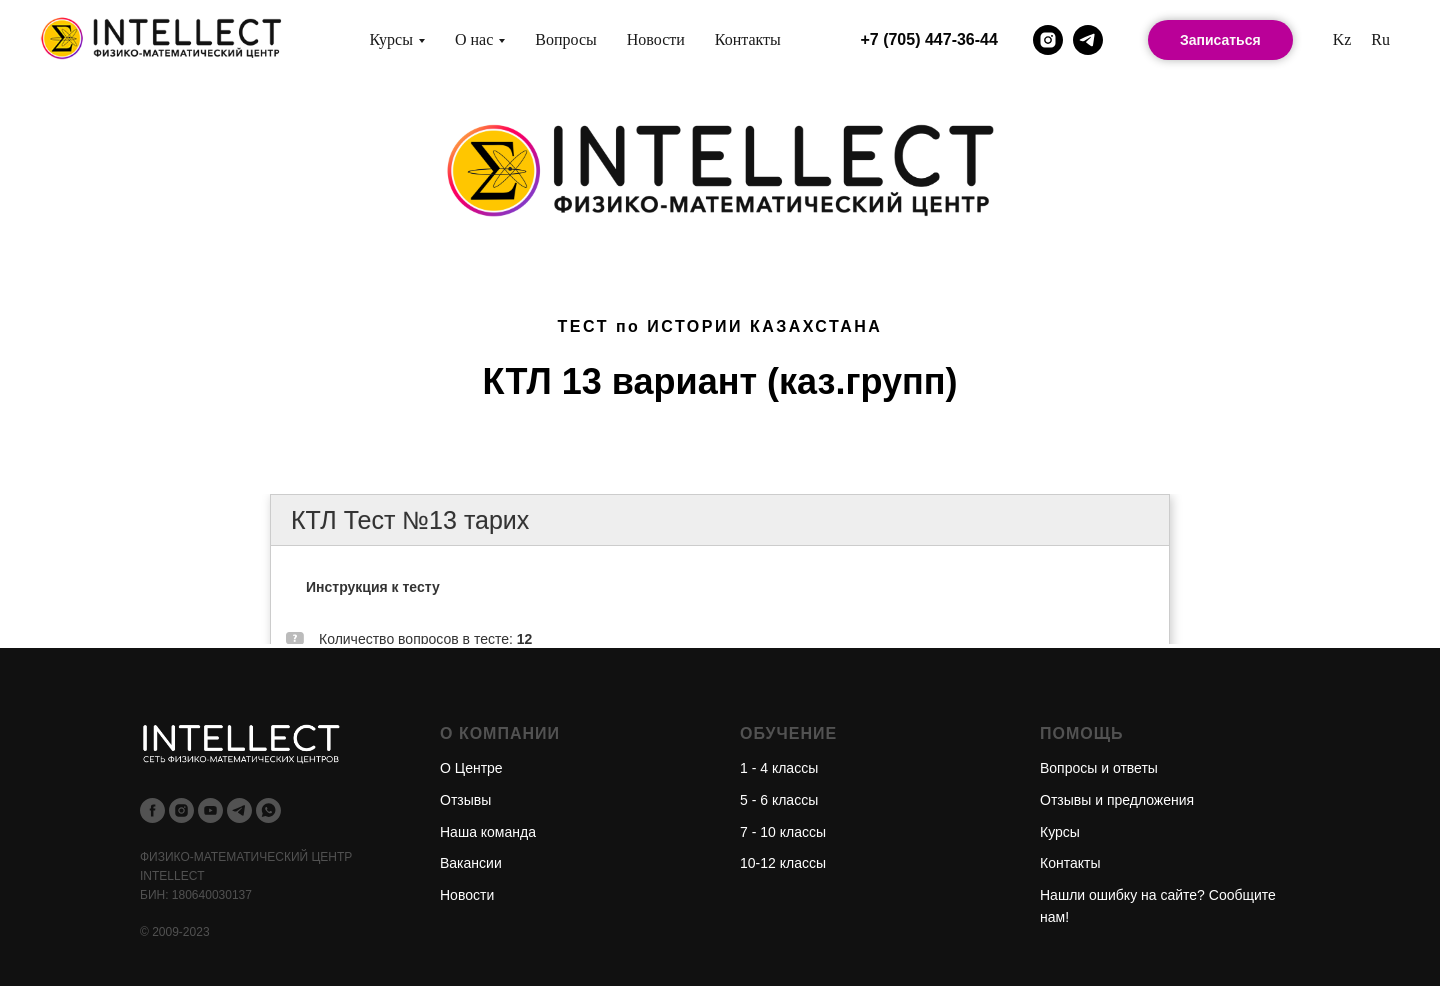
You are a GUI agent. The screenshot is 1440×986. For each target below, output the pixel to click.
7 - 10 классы (783, 832)
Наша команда (488, 832)
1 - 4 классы (779, 768)
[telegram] (1088, 40)
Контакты (748, 39)
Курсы (1060, 832)
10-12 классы (783, 863)
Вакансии (471, 863)
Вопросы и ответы (1099, 768)
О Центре (471, 768)
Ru (1380, 39)
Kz (1342, 39)
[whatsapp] (268, 810)
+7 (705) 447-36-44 (928, 39)
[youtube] (210, 810)
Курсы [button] (391, 39)
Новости (656, 39)
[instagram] (1048, 40)
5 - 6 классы (779, 800)
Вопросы (565, 39)
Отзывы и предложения (1117, 800)
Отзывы (465, 800)
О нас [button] (474, 39)
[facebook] (152, 810)
